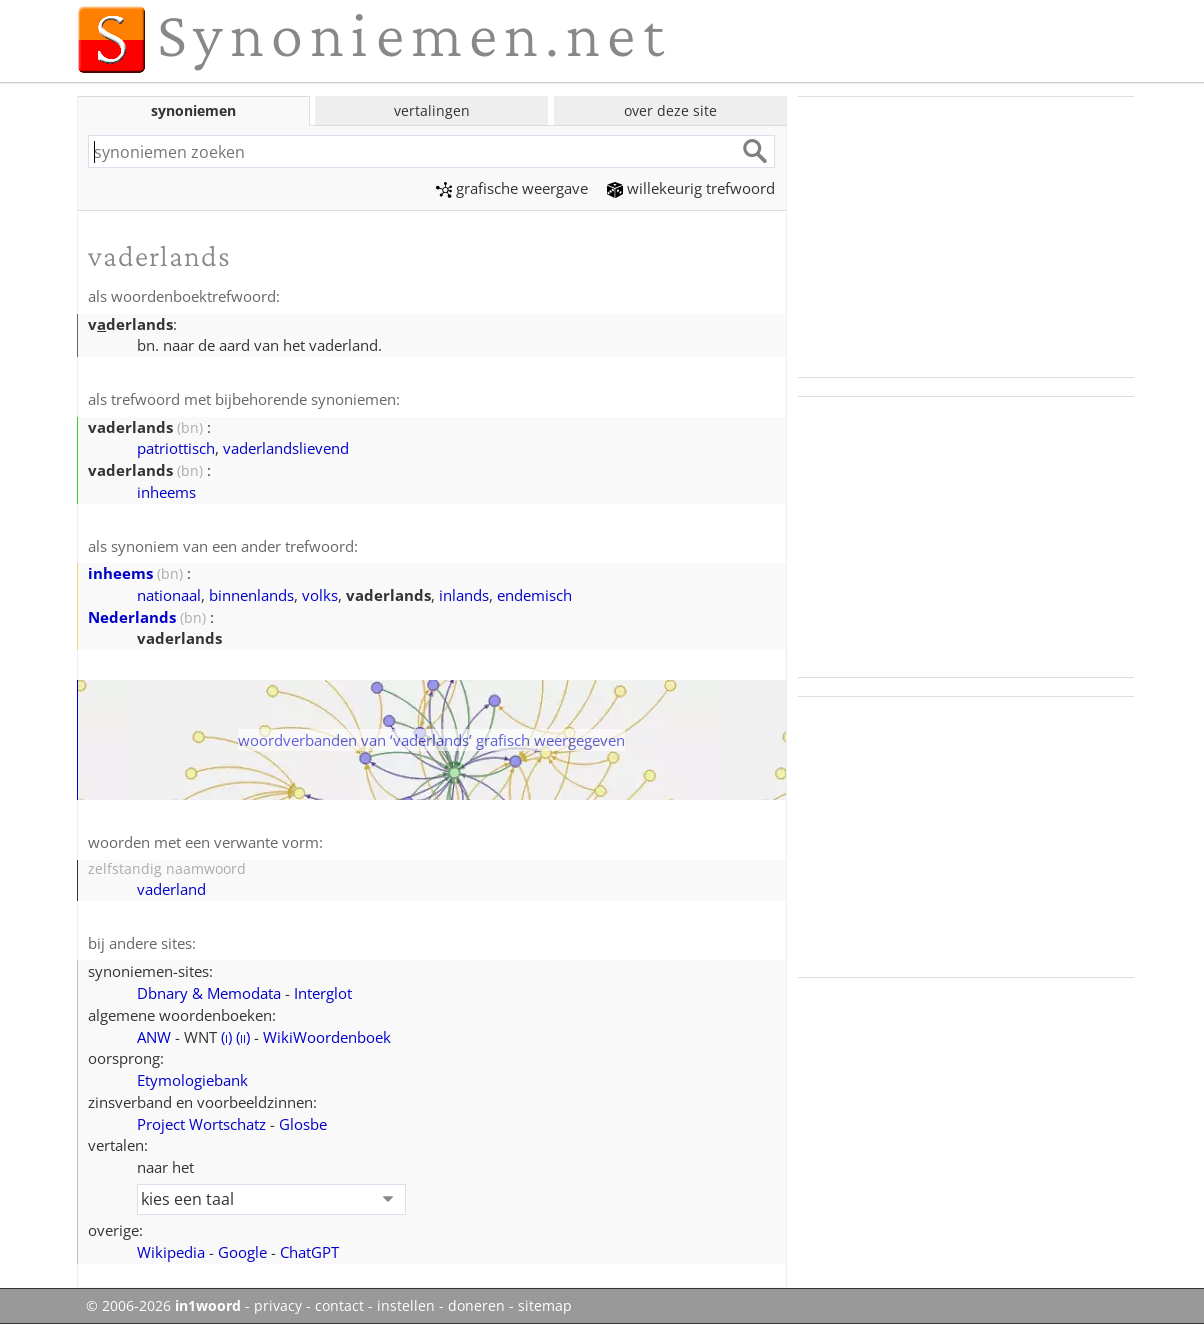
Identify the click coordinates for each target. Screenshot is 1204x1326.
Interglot (323, 993)
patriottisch (176, 448)
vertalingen (432, 110)
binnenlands (251, 595)
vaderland (171, 889)
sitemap (545, 1306)
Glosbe (303, 1124)
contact (339, 1306)
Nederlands (132, 617)
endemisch (534, 595)
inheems (166, 492)
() (226, 1037)
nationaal (169, 595)
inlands (464, 595)
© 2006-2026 (163, 1306)
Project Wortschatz (201, 1124)
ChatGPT (309, 1252)
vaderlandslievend (286, 448)
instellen (406, 1306)
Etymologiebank (192, 1080)
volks (320, 595)
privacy (278, 1306)
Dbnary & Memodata (209, 993)
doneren (476, 1306)
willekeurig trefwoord (691, 188)
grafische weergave (512, 188)
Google (242, 1252)
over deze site (670, 110)
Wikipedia (171, 1252)
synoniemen (193, 110)
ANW (154, 1037)
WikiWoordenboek (327, 1037)
